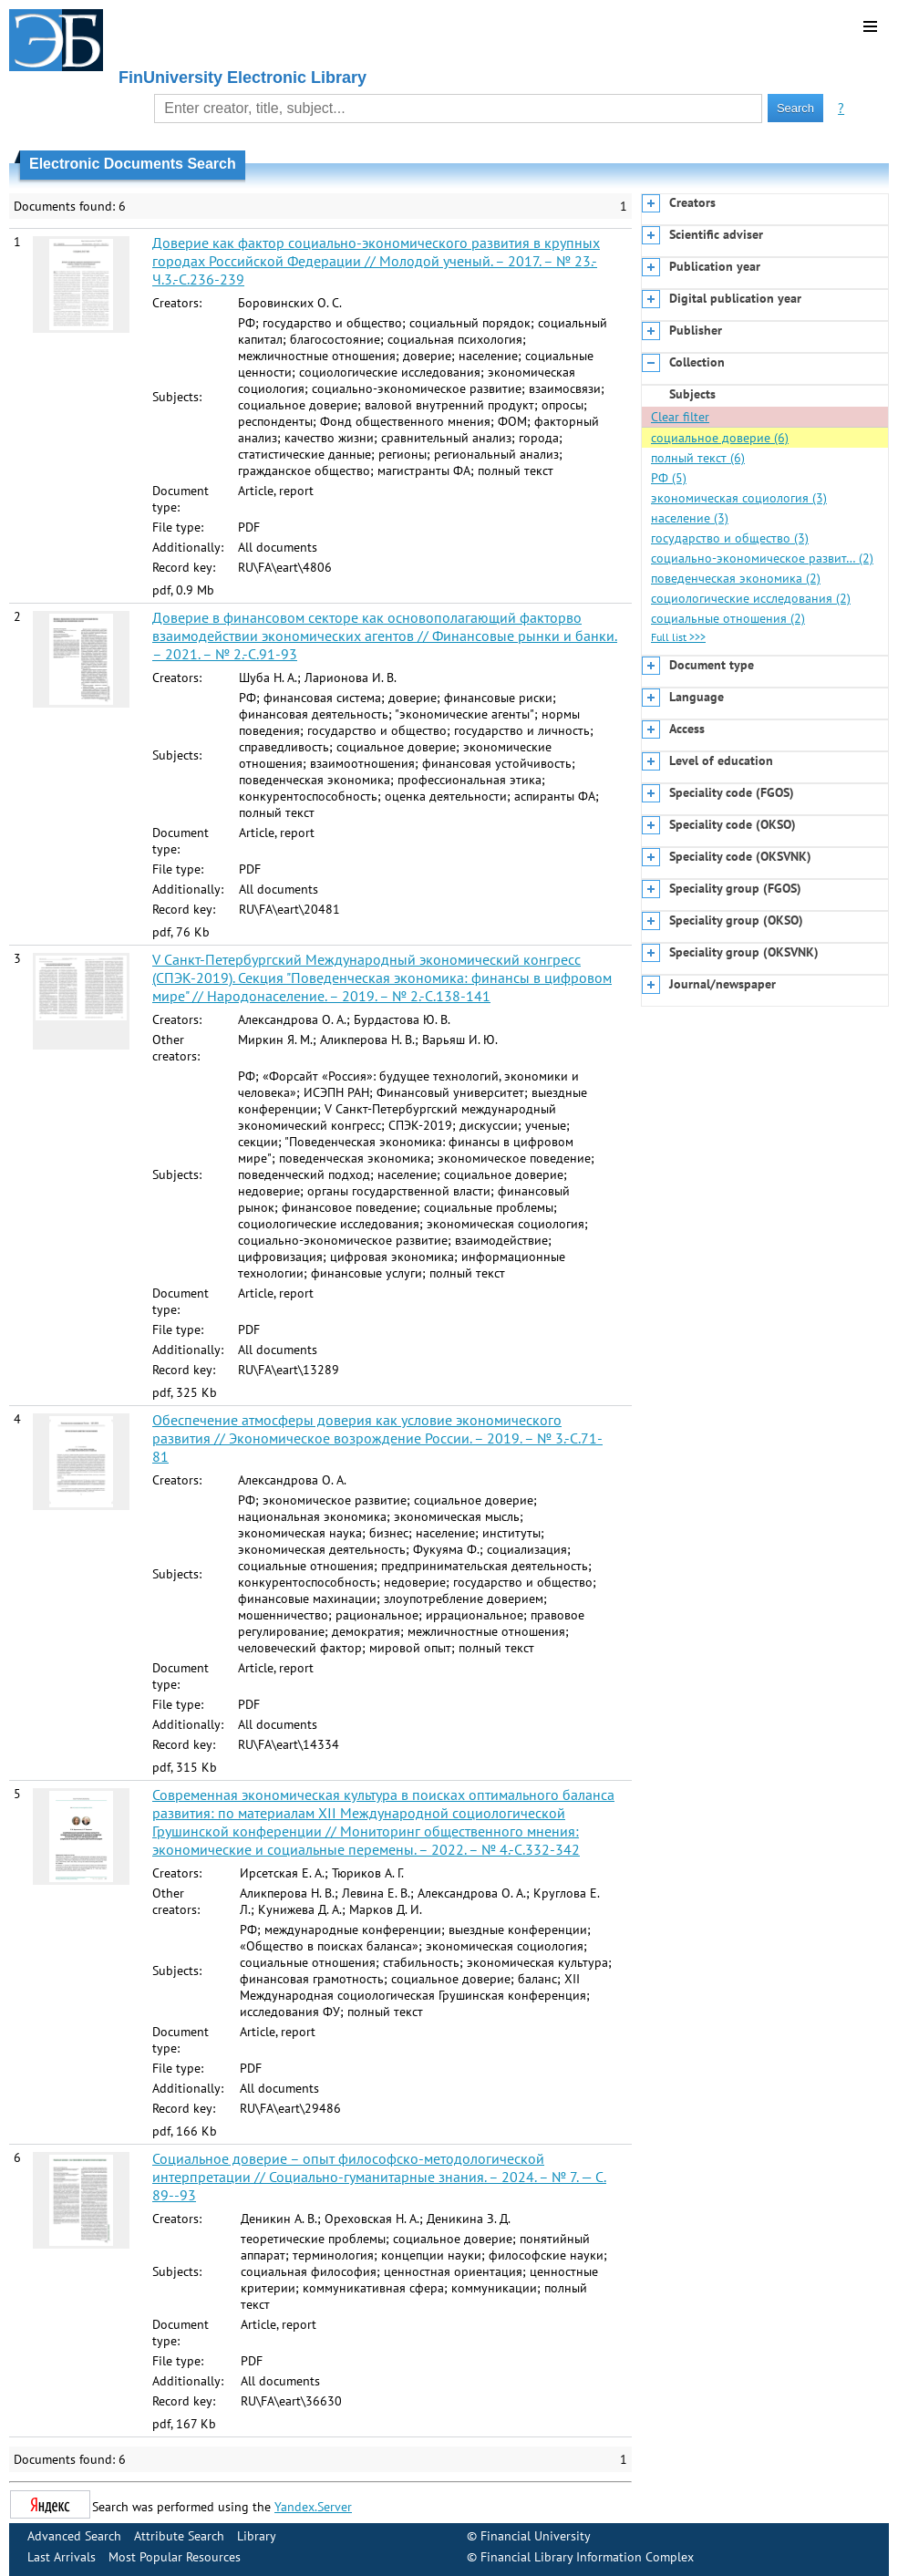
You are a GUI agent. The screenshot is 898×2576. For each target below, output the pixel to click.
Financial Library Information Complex (587, 2557)
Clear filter (680, 417)
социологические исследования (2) (751, 598)
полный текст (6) (698, 458)
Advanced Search (74, 2536)
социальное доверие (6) (720, 437)
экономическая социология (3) (739, 498)
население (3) (689, 518)
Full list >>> (678, 637)
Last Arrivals (61, 2557)
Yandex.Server (313, 2506)
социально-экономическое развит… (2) (762, 558)
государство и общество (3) (730, 538)
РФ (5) (668, 478)
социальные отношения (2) (728, 618)
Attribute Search (179, 2536)
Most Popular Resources (174, 2557)
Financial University (535, 2536)
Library (256, 2536)
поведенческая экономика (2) (736, 578)
